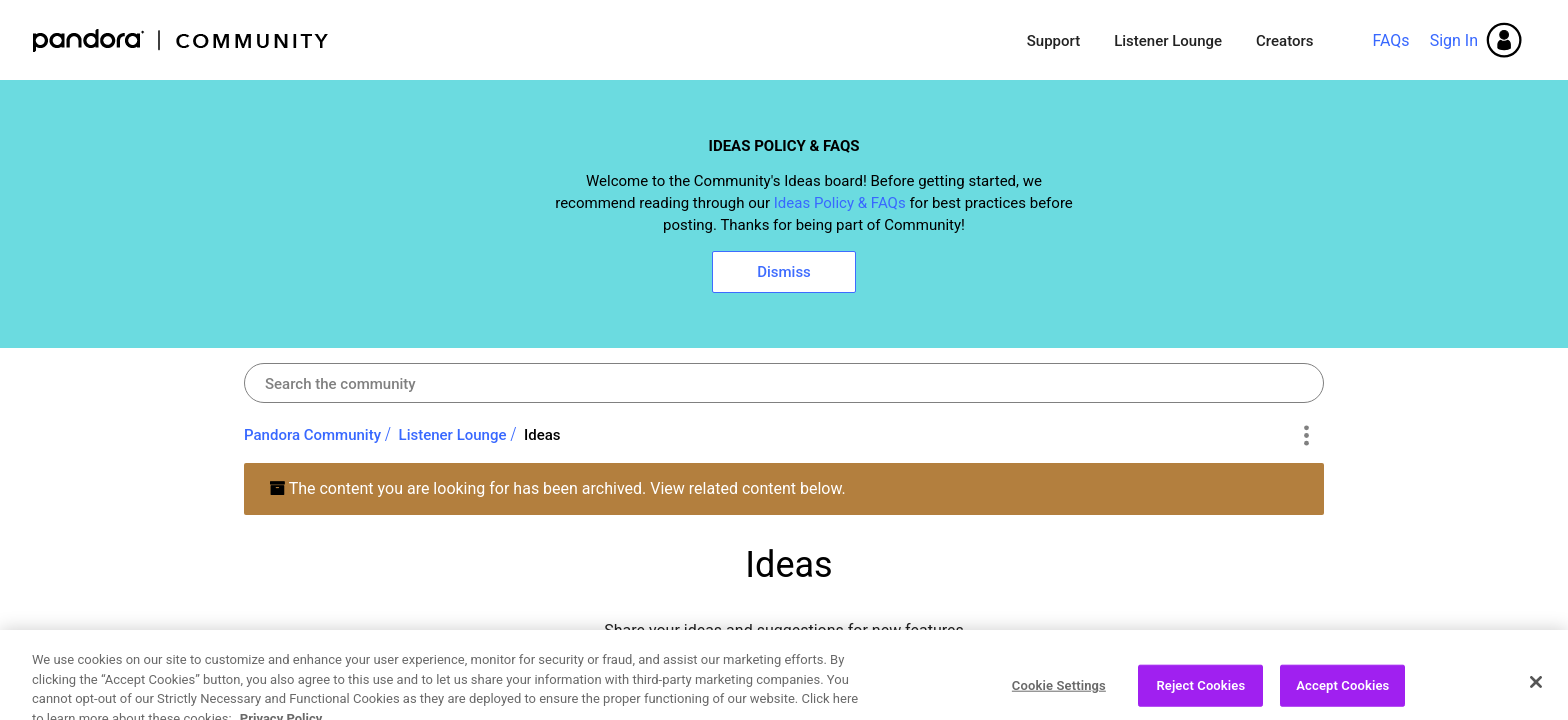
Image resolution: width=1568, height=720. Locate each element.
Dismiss (784, 272)
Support (1053, 41)
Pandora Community (181, 40)
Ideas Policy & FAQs (840, 203)
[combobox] (784, 383)
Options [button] (1305, 436)
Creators (1284, 41)
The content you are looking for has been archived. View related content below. (557, 488)
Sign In (1454, 40)
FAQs (1390, 40)
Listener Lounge (1168, 41)
